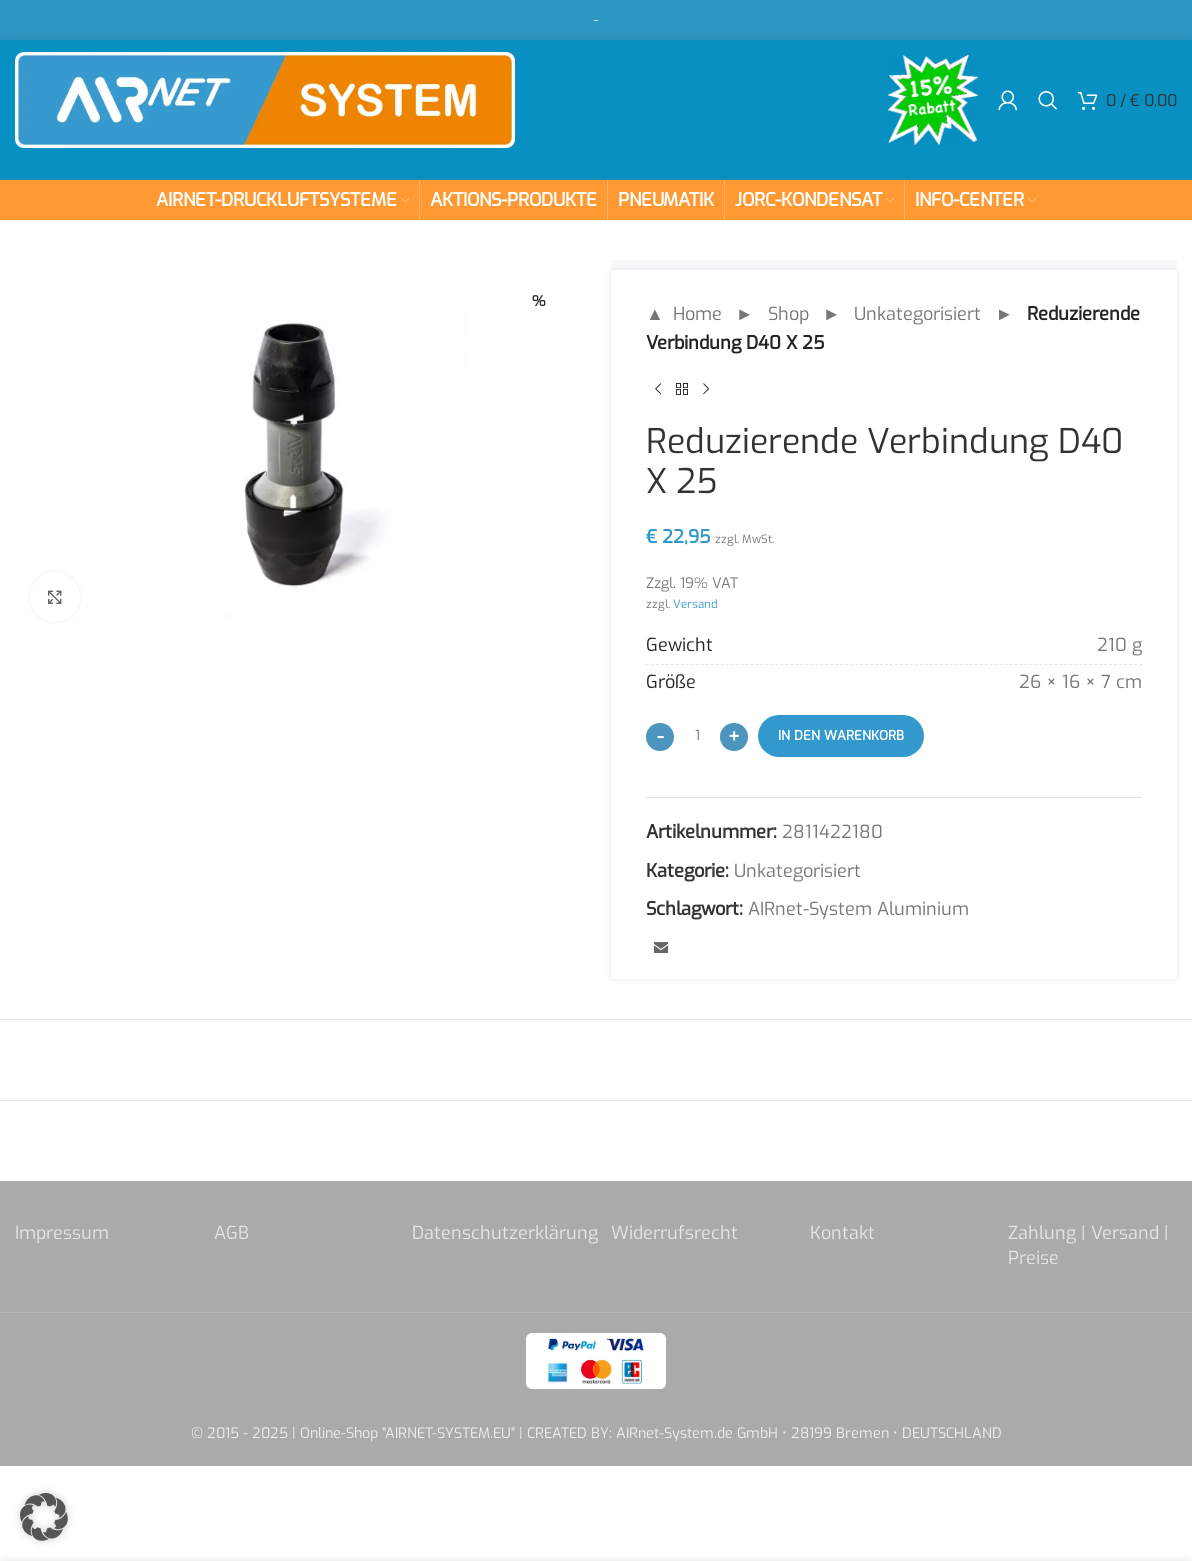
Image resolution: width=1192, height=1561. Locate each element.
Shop (788, 314)
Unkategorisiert (917, 314)
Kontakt (842, 1233)
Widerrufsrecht (674, 1233)
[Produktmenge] (697, 736)
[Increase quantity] (734, 737)
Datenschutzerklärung (505, 1233)
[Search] (1048, 100)
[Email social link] (661, 949)
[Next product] (706, 390)
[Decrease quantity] (660, 737)
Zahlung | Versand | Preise (1088, 1245)
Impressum (62, 1233)
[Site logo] (265, 99)
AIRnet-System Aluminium (858, 909)
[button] (44, 1517)
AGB (231, 1233)
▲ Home (684, 314)
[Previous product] (658, 390)
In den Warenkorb (841, 735)
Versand (695, 604)
